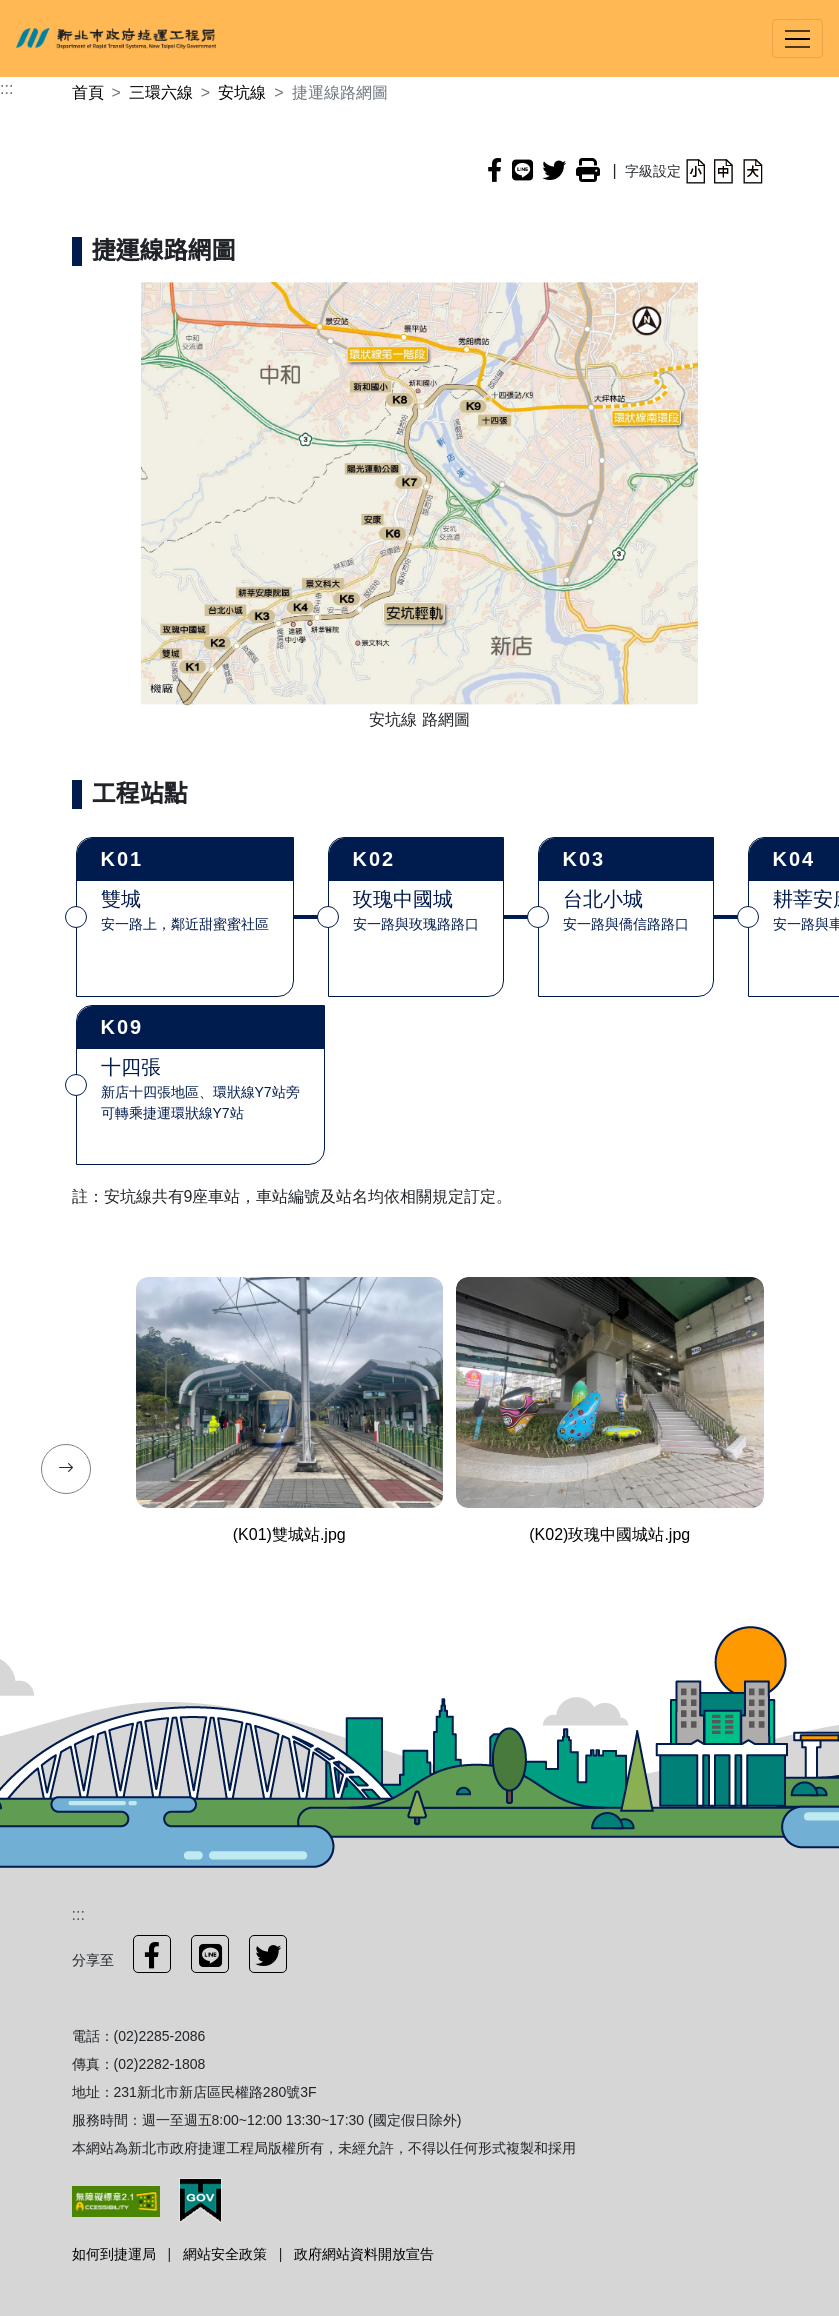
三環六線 (161, 92)
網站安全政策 (225, 2254)
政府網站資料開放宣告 (364, 2254)
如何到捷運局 (114, 2254)
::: (6, 88)
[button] (695, 170)
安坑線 (242, 92)
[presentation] (66, 1469)
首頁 (88, 92)
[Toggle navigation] (797, 38)
